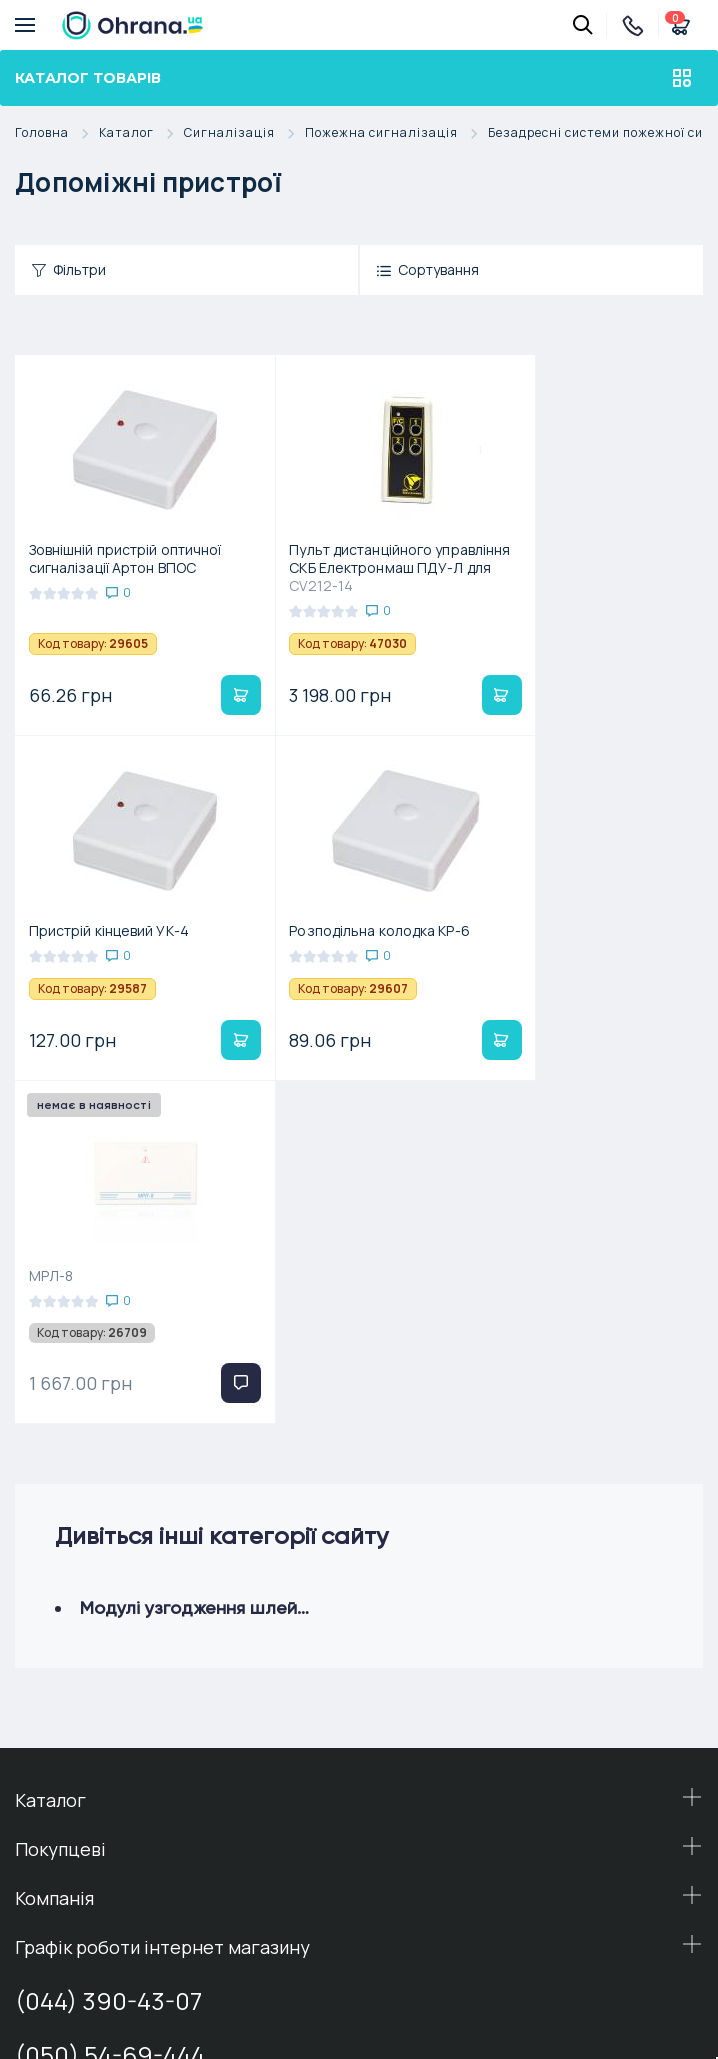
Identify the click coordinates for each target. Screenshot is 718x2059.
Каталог (141, 133)
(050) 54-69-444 (110, 1714)
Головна (57, 133)
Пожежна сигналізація (396, 133)
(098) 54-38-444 (108, 1788)
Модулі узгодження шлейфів (201, 1267)
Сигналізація (244, 133)
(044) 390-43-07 (108, 1660)
